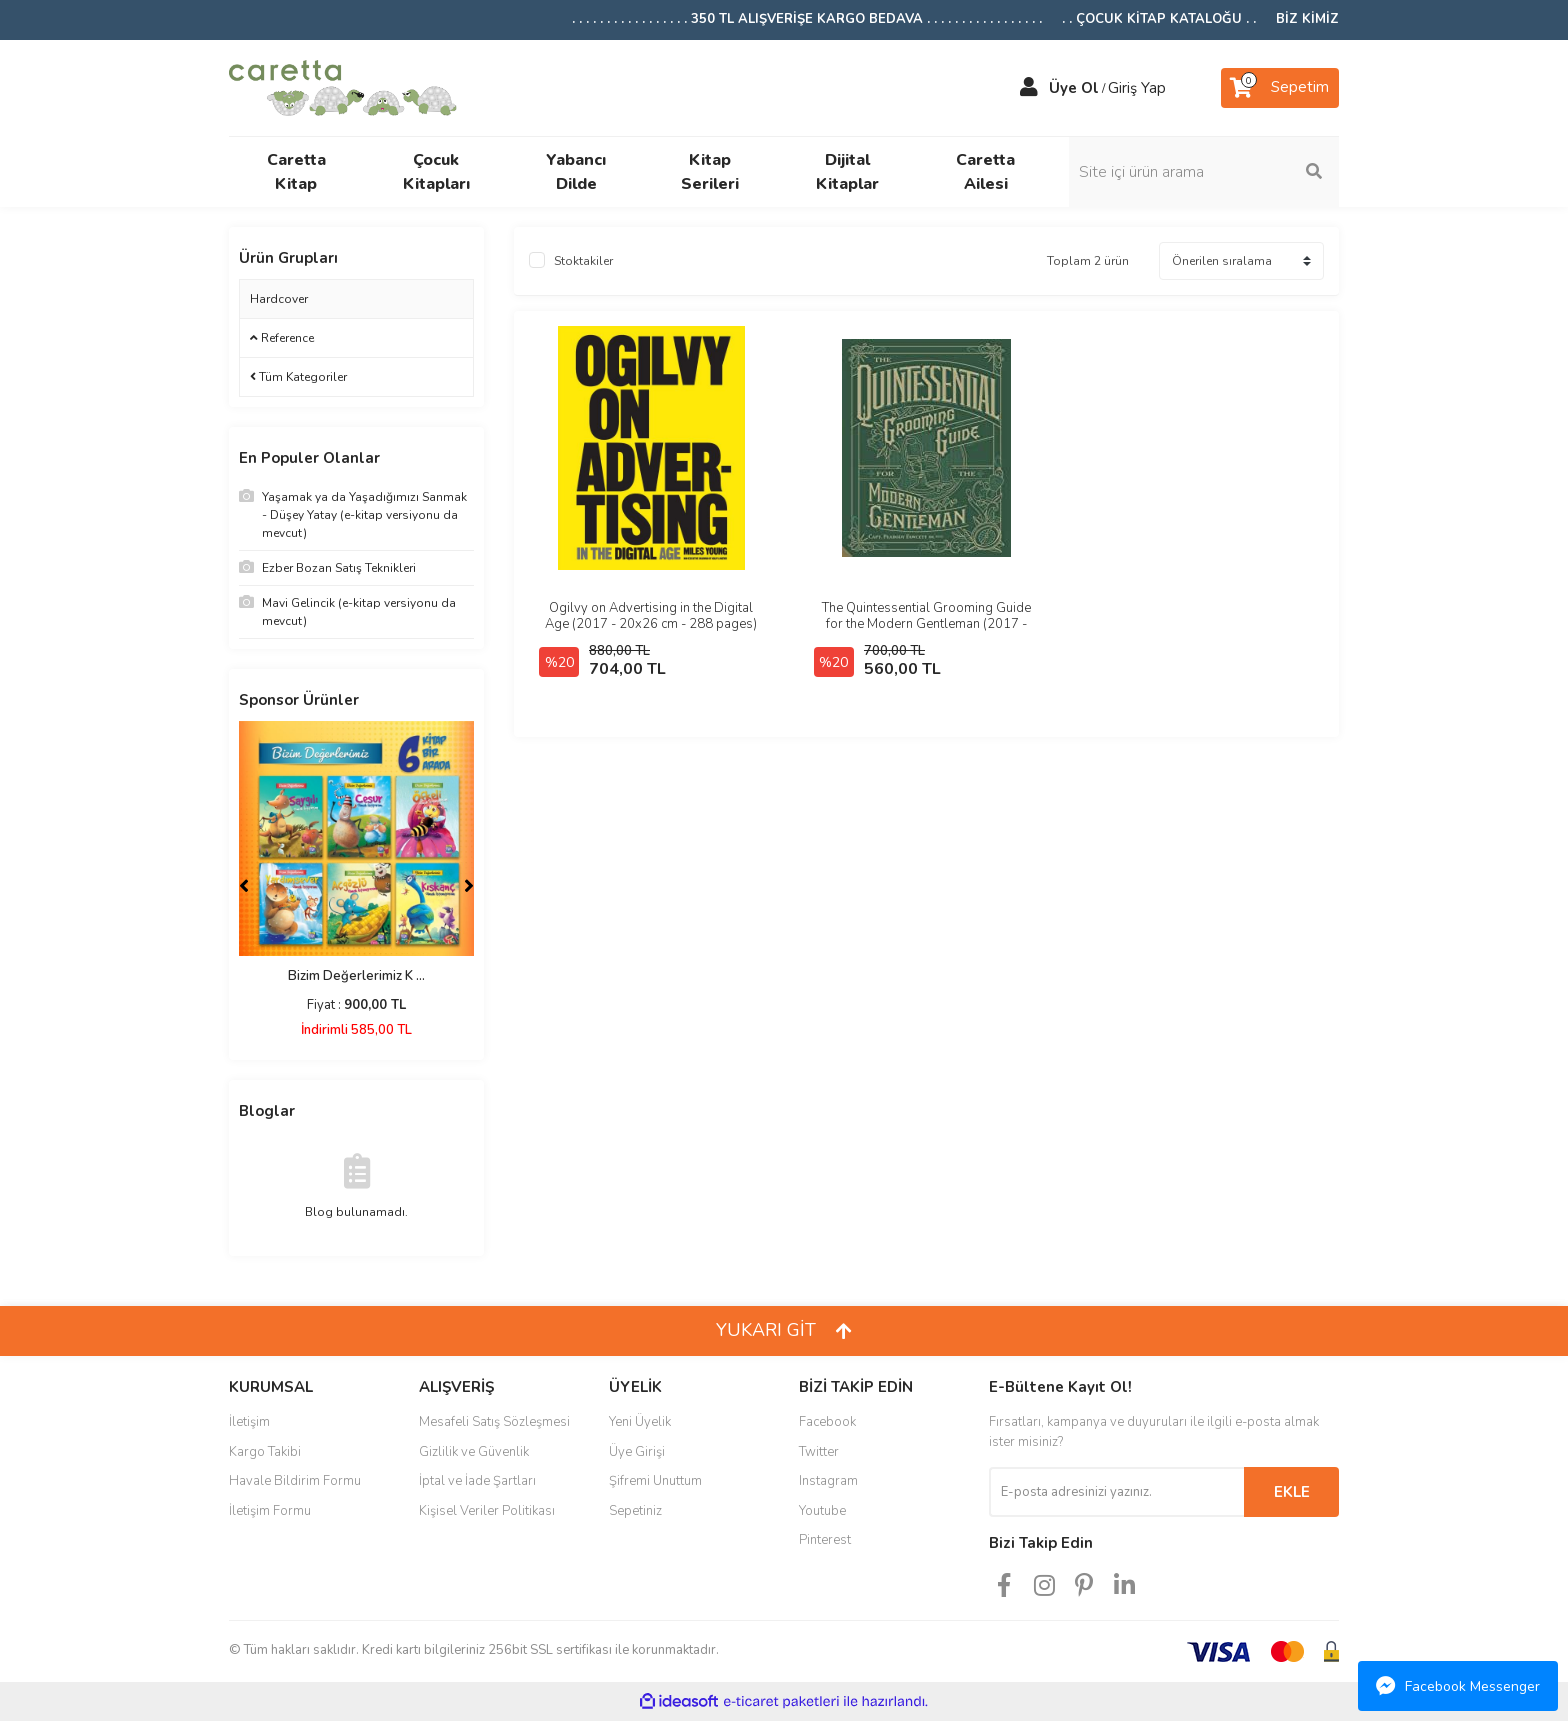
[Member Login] (1029, 88)
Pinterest (825, 1540)
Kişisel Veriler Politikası (487, 1511)
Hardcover (279, 299)
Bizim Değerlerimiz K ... (356, 976)
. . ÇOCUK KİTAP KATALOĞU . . (1159, 19)
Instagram (828, 1481)
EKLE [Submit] (1292, 1492)
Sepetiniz (635, 1511)
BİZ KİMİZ (1307, 19)
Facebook (827, 1422)
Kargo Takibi (265, 1452)
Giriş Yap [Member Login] (1137, 88)
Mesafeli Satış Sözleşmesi (494, 1422)
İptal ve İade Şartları (477, 1481)
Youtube (822, 1511)
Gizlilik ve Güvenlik (474, 1452)
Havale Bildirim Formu (295, 1481)
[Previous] (244, 886)
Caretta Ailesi (985, 172)
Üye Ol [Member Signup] (1074, 88)
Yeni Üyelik (640, 1422)
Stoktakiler (583, 261)
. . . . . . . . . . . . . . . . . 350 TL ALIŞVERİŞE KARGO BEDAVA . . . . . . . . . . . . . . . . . (807, 19)
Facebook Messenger (1458, 1686)
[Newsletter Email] (1116, 1492)
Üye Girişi (637, 1452)
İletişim (249, 1422)
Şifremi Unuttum (655, 1481)
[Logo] (343, 86)
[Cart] (1280, 88)
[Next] (469, 886)
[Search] (1204, 172)
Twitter (819, 1452)
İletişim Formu (270, 1511)
